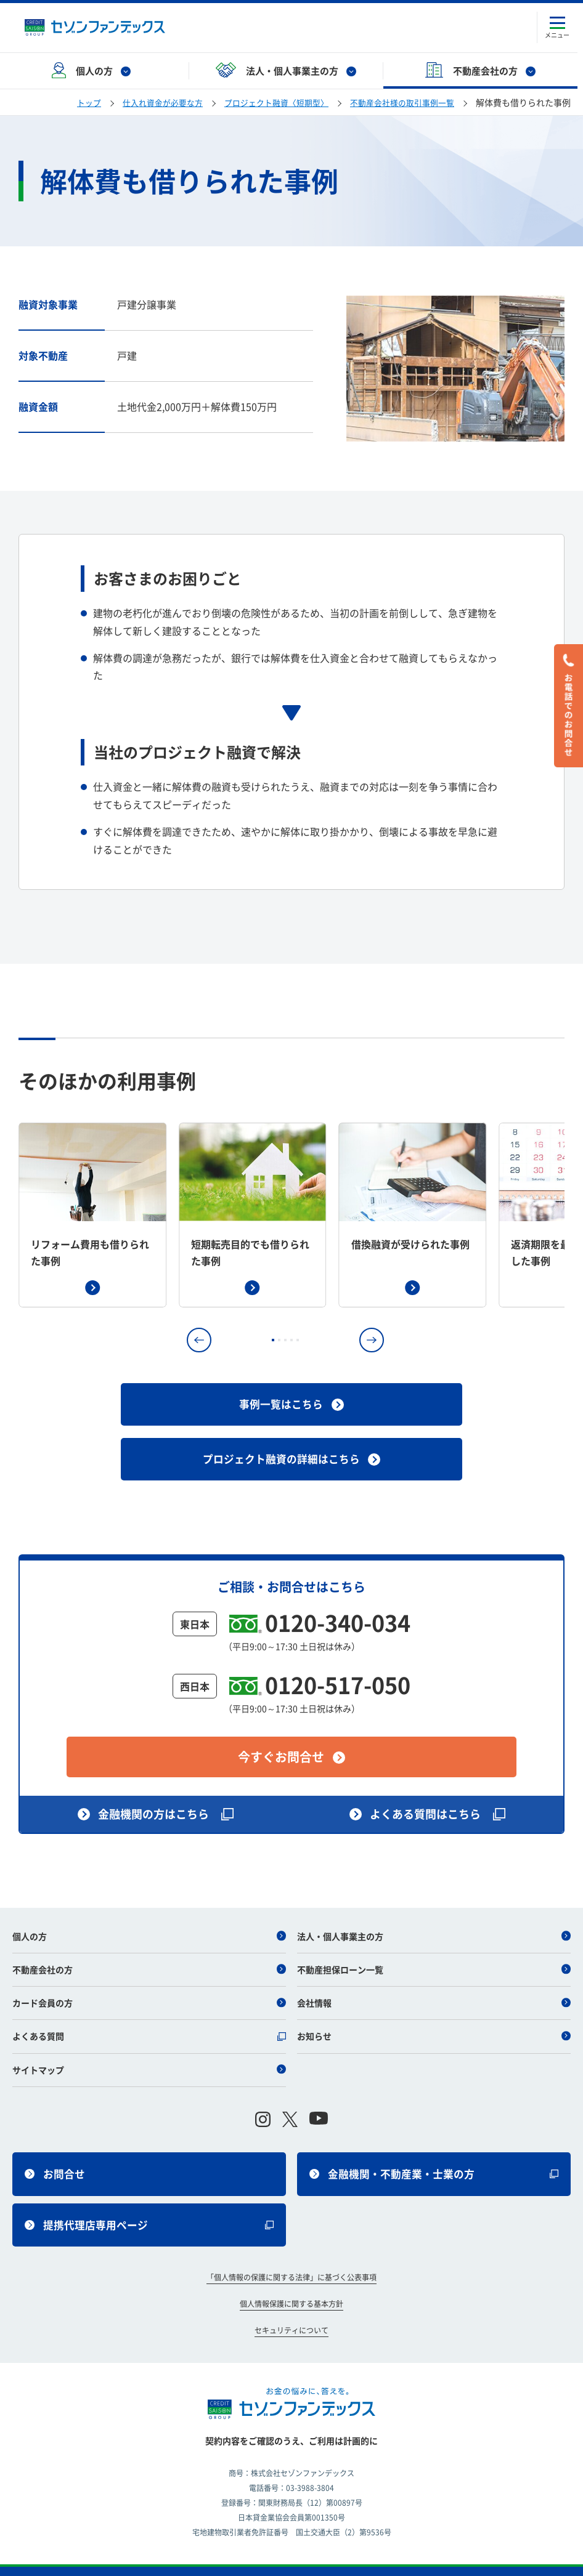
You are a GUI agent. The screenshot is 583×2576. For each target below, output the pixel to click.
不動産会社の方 (149, 1950)
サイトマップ (149, 2050)
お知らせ (434, 2016)
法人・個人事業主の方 (434, 1916)
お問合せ (56, 2155)
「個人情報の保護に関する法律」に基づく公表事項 (291, 2265)
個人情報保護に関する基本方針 (291, 2290)
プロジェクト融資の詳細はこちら (291, 1454)
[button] (199, 1340)
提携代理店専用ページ (149, 2210)
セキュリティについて (291, 2317)
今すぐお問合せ (291, 1736)
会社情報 (434, 1983)
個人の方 (149, 1916)
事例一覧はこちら (291, 1402)
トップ (66, 102)
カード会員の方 (149, 1983)
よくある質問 (149, 2016)
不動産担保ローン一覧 (434, 1950)
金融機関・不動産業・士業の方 (433, 2155)
